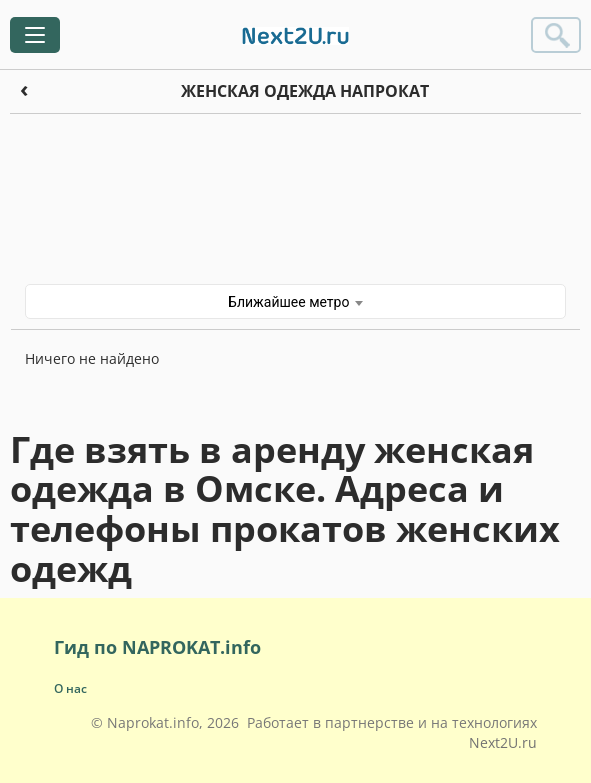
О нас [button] (70, 688)
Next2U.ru (503, 742)
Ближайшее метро (295, 302)
